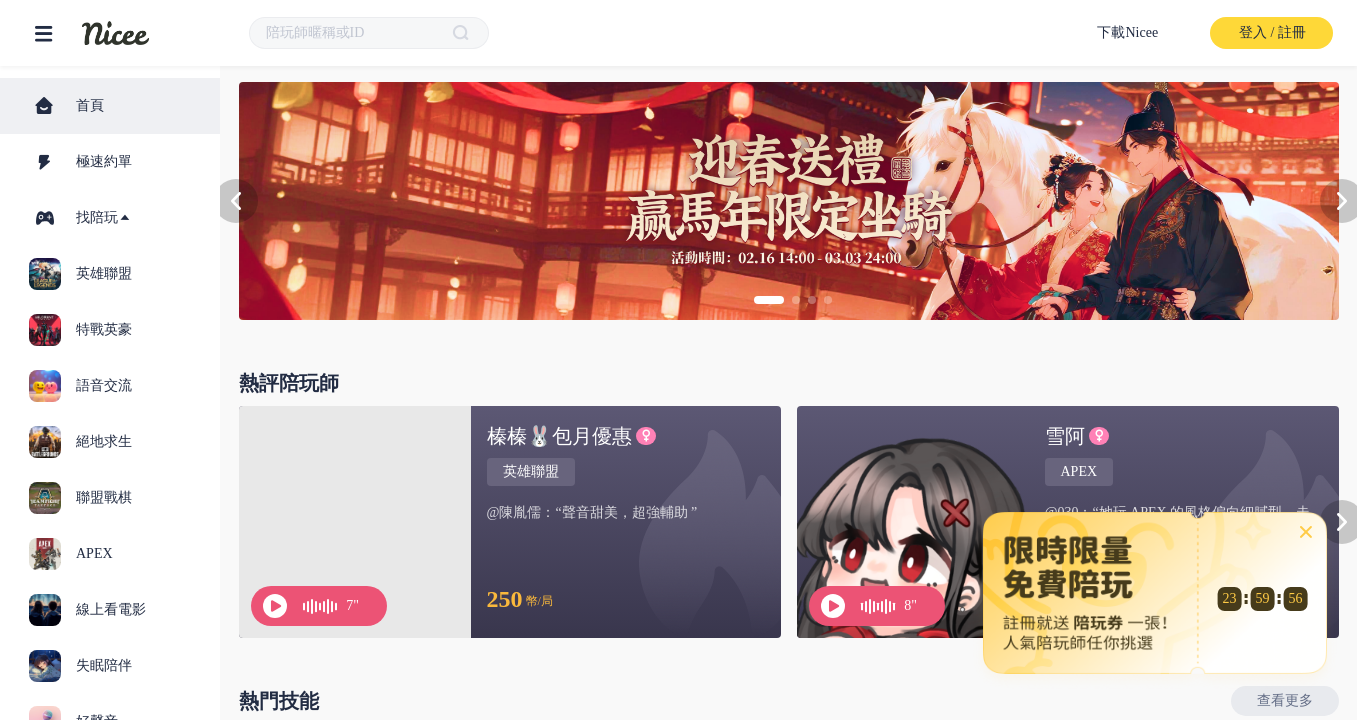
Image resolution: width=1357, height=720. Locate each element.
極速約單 (82, 162)
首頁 (68, 106)
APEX (1079, 471)
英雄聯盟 (531, 471)
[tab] (110, 218)
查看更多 (1285, 700)
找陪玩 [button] (84, 218)
